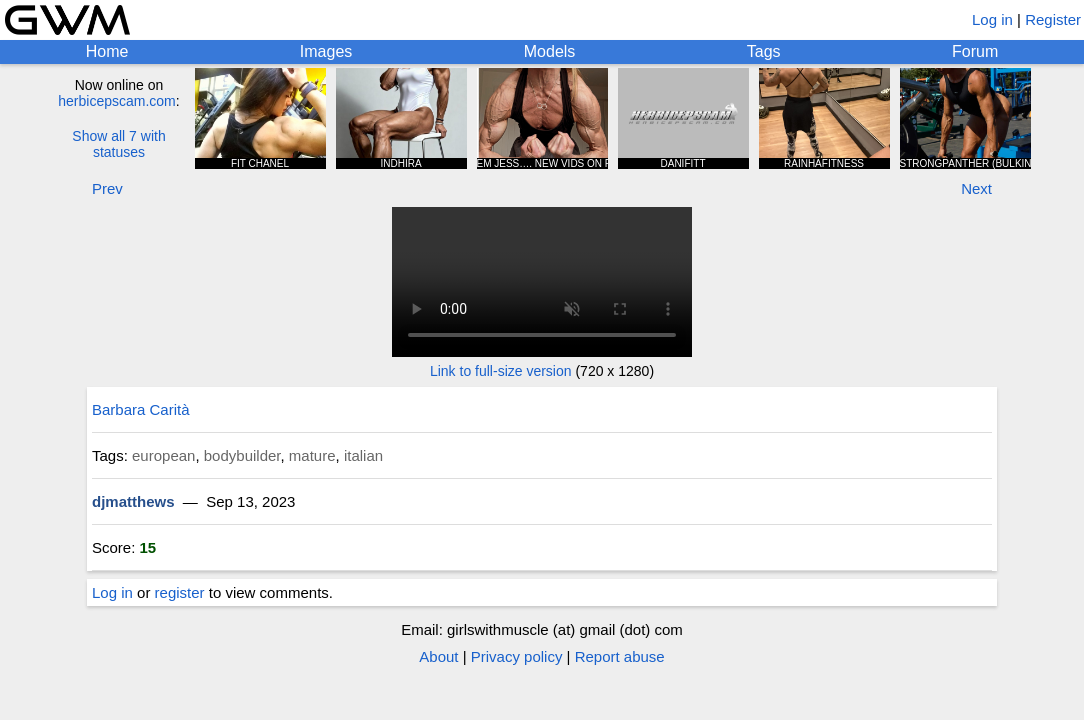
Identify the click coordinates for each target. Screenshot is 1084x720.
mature (312, 455)
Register (1053, 19)
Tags (764, 51)
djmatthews (133, 501)
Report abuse (620, 656)
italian (363, 455)
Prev (107, 188)
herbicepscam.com (117, 101)
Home (107, 51)
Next (976, 188)
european (163, 455)
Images (326, 51)
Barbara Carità (141, 409)
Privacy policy (517, 656)
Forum (975, 51)
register (180, 592)
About (438, 656)
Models (550, 51)
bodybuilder (242, 455)
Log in (992, 19)
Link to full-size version (501, 371)
